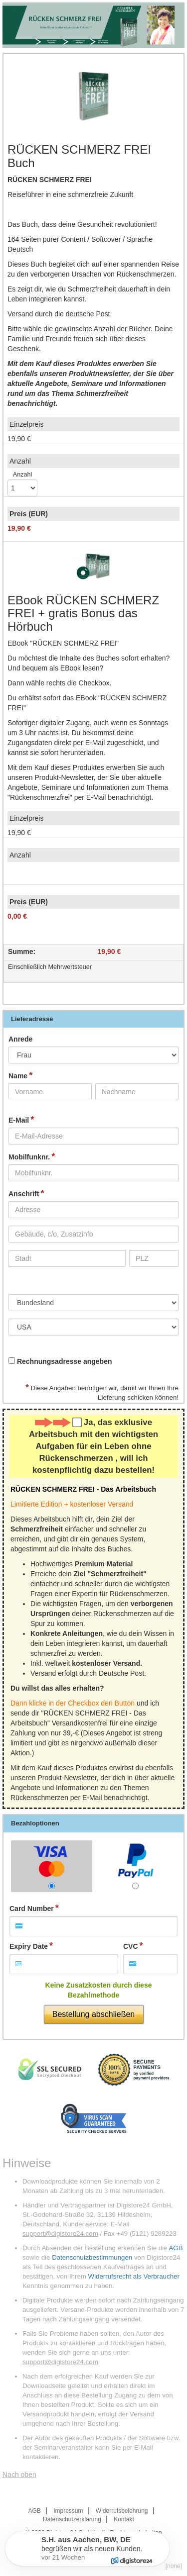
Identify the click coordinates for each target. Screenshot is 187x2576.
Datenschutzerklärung (72, 2519)
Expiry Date (28, 1946)
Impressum (68, 2510)
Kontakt (124, 2519)
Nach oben (19, 2475)
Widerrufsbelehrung (122, 2510)
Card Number (31, 1908)
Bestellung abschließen (93, 2014)
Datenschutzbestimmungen (92, 2257)
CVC (130, 1946)
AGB (176, 2248)
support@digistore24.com (60, 2233)
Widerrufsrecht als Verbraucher (134, 2276)
